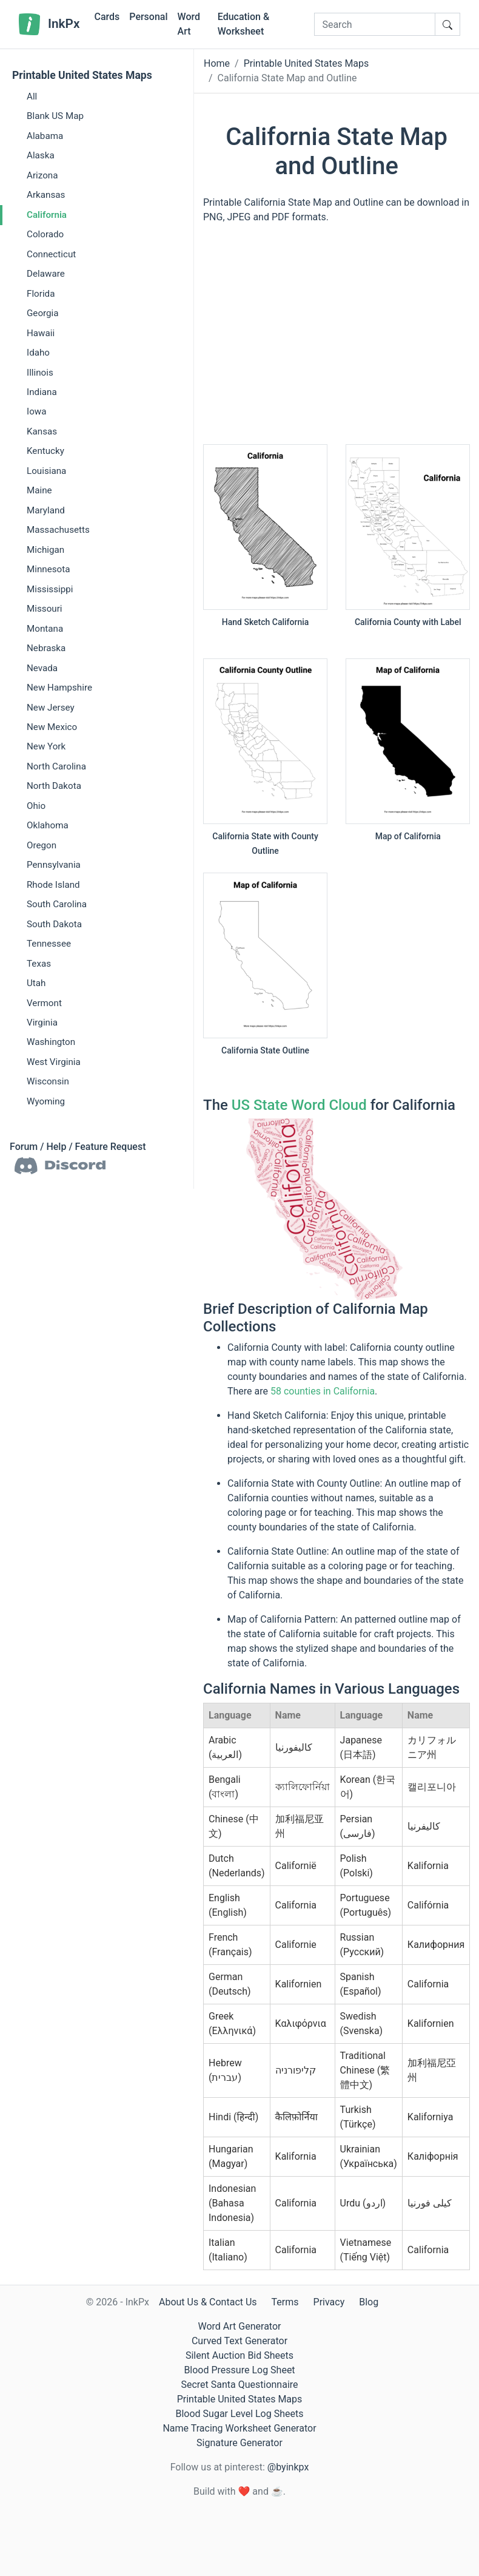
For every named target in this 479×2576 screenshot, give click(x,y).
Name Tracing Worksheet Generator (239, 2428)
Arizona (42, 175)
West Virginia (54, 1061)
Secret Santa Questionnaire (239, 2384)
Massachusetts (58, 529)
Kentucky (45, 450)
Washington (51, 1041)
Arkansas (46, 194)
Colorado (45, 234)
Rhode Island (53, 884)
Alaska (41, 155)
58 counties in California (322, 1391)
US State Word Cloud (299, 1105)
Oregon (41, 845)
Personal (148, 16)
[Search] (374, 24)
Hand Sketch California (265, 622)
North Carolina (56, 766)
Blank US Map (55, 115)
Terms (285, 2302)
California (47, 214)
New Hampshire (59, 687)
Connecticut (51, 254)
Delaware (46, 273)
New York (46, 746)
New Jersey (51, 707)
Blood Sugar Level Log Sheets (240, 2413)
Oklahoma (48, 825)
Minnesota (48, 569)
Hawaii (41, 333)
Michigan (45, 549)
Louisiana (46, 470)
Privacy (329, 2302)
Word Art (189, 24)
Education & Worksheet (243, 24)
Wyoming (46, 1101)
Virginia (42, 1022)
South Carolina (57, 904)
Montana (45, 628)
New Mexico (52, 727)
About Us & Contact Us (208, 2302)
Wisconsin (48, 1081)
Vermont (44, 1003)
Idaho (38, 352)
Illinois (40, 372)
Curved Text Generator (239, 2341)
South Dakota (54, 924)
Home (217, 63)
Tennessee (49, 943)
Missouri (44, 608)
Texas (39, 963)
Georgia (43, 313)
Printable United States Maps (82, 75)
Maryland (46, 510)
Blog (368, 2302)
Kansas (42, 431)
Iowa (36, 411)
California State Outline (265, 1050)
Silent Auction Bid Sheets (239, 2355)
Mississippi (50, 589)
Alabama (45, 135)
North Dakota (54, 785)
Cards (106, 16)
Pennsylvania (54, 864)
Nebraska (46, 648)
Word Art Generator (239, 2326)
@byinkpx (288, 2467)
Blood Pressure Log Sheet (239, 2370)
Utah (36, 983)
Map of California (408, 836)
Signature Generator (239, 2443)
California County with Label (408, 622)
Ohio (36, 805)
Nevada (42, 668)
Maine (39, 490)
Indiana (42, 392)
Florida (41, 293)
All (32, 96)
